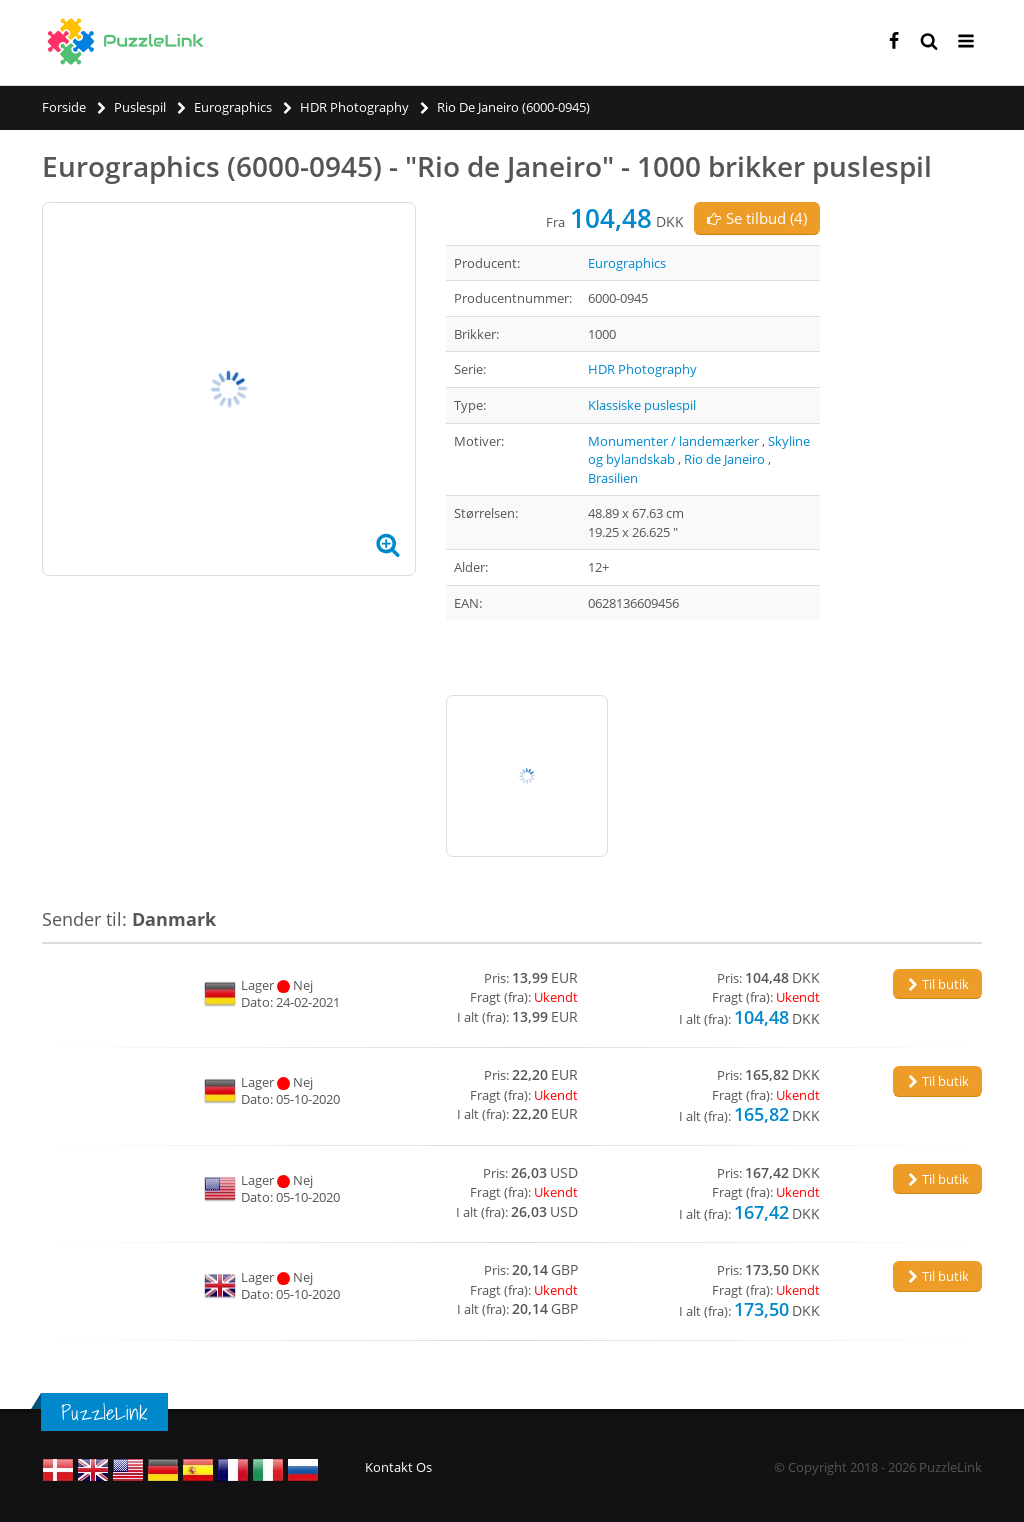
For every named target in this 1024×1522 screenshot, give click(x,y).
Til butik (937, 984)
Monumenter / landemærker (673, 441)
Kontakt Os (398, 1467)
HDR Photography (642, 369)
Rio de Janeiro (724, 459)
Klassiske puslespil (642, 405)
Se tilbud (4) (757, 218)
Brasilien (613, 478)
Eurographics (627, 263)
